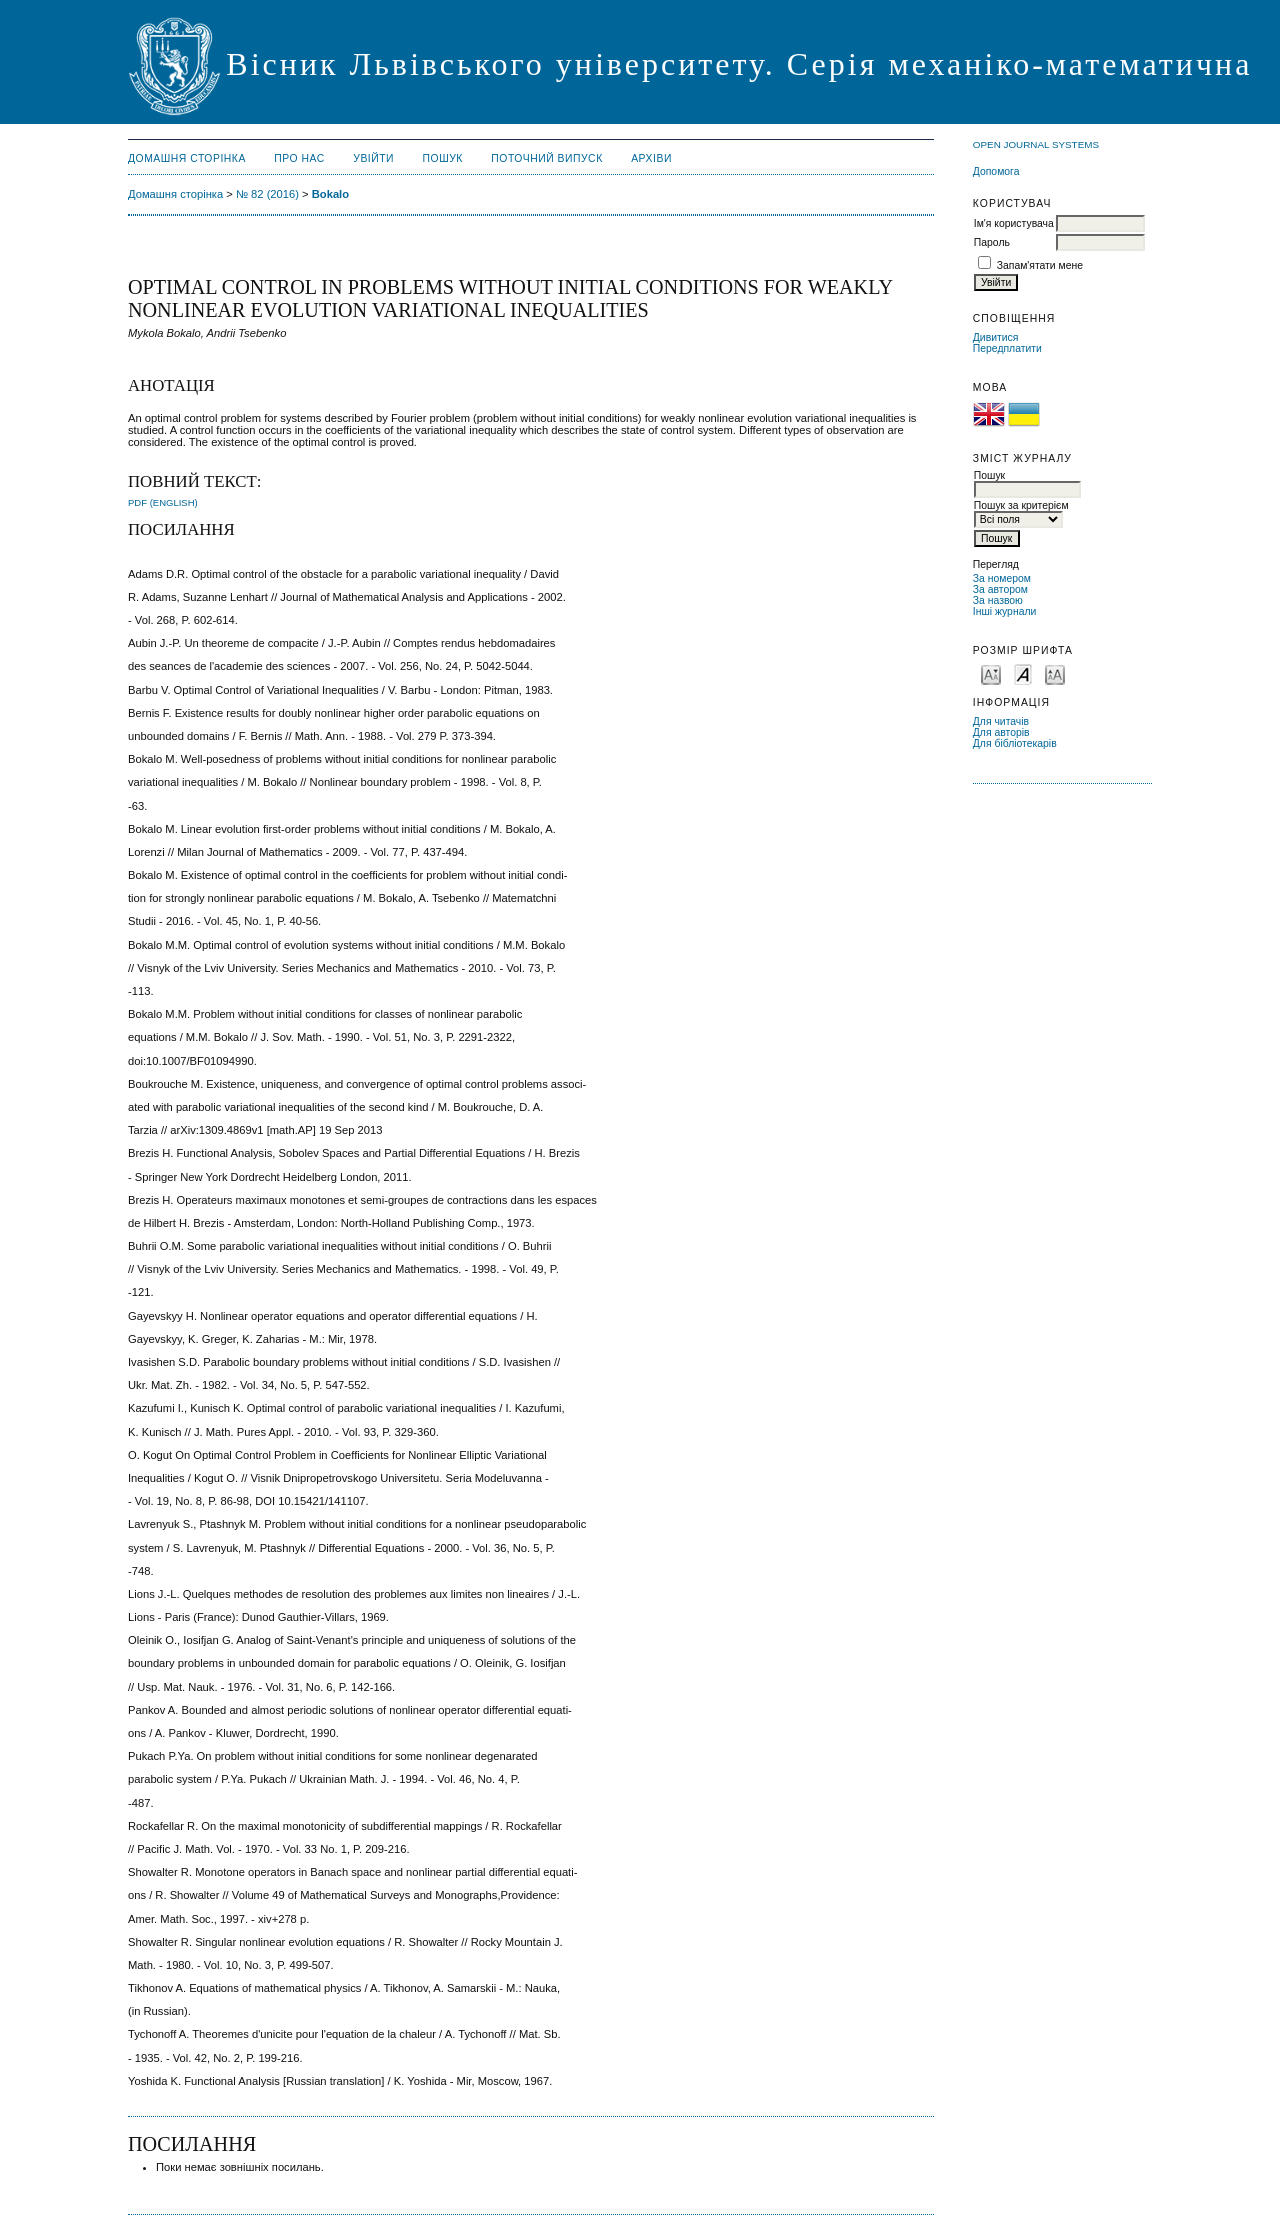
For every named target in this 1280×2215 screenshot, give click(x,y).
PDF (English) (163, 502)
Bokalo (330, 194)
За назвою (998, 600)
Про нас (299, 158)
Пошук (443, 158)
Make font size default (1023, 673)
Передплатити (1007, 348)
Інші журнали (1004, 611)
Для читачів (1001, 721)
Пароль (992, 242)
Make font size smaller (991, 673)
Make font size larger (1055, 673)
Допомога (996, 171)
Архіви (651, 158)
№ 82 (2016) (267, 194)
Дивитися (996, 337)
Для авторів (1001, 732)
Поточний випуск (546, 158)
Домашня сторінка (187, 158)
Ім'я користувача (1014, 223)
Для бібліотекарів (1015, 743)
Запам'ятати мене (1040, 265)
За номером (1002, 578)
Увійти (373, 158)
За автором (1000, 589)
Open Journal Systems (1036, 144)
